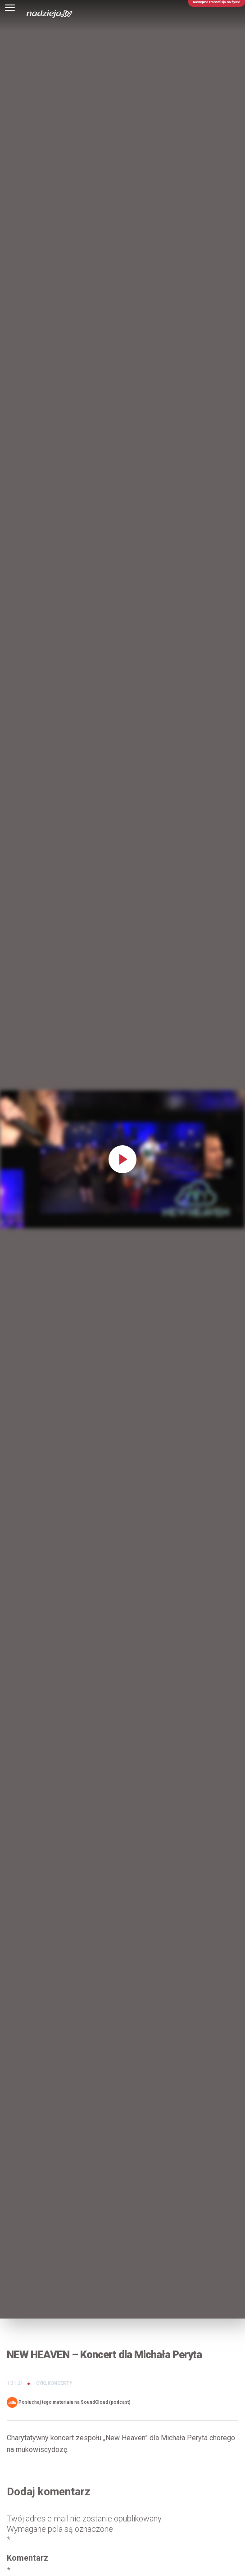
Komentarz (27, 2564)
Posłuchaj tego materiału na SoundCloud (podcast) (69, 2402)
